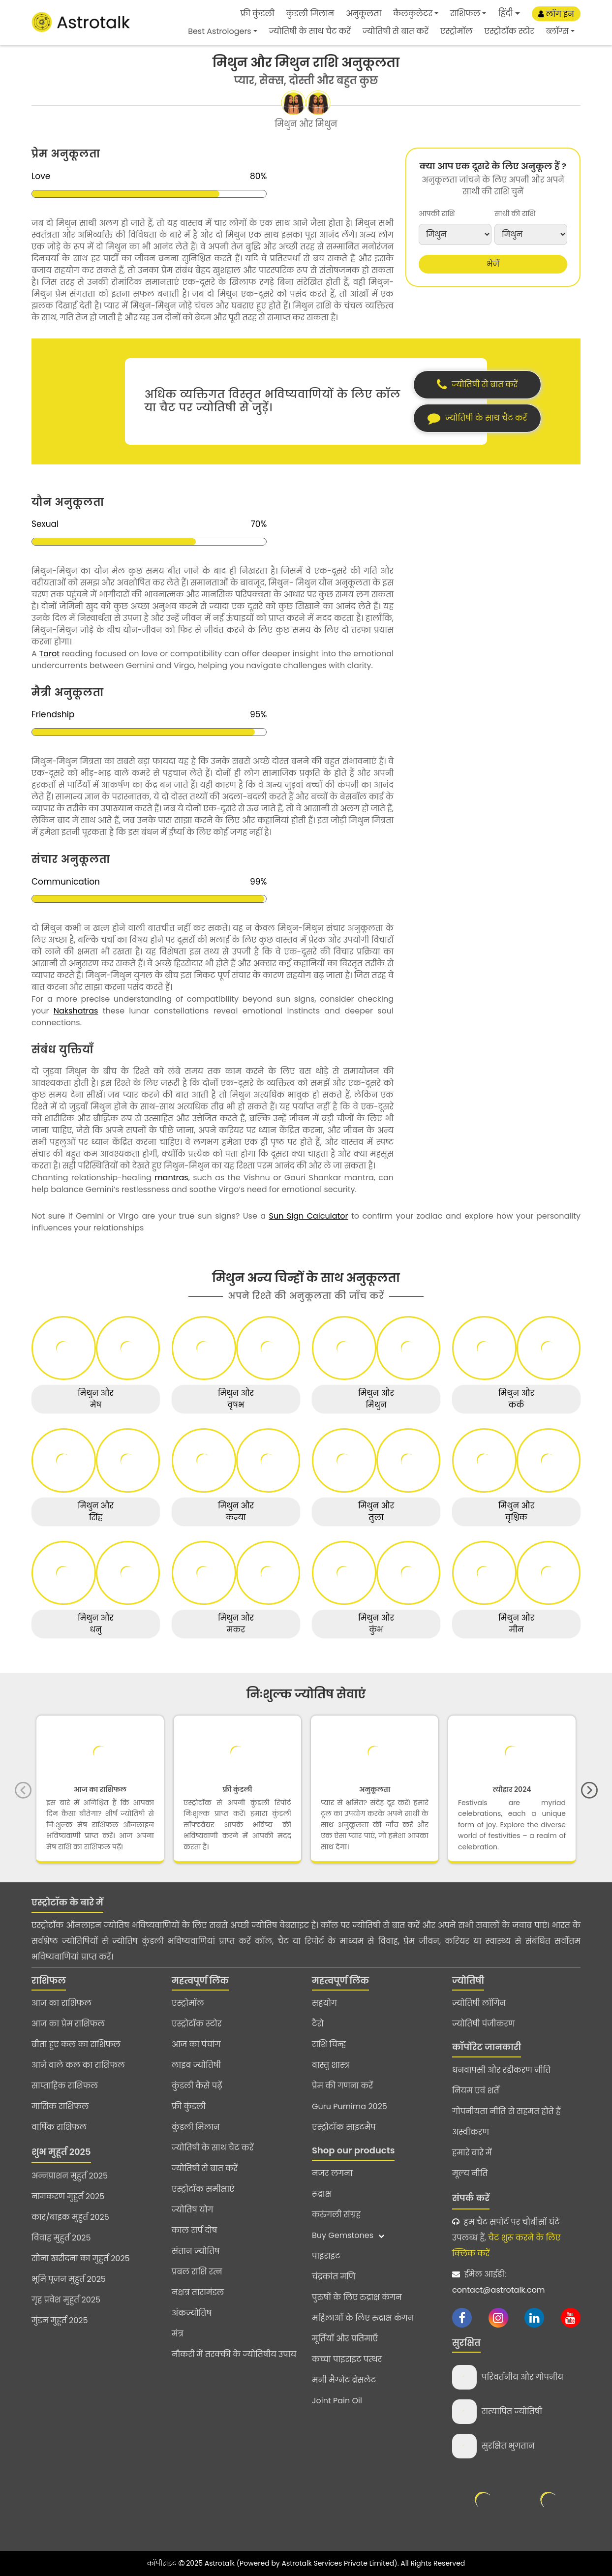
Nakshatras (76, 1010)
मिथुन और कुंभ (376, 1623)
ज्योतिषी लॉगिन (479, 2003)
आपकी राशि (437, 213)
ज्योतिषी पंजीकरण (483, 2023)
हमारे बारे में (472, 2152)
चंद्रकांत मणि (333, 2276)
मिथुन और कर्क (516, 1399)
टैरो (318, 2023)
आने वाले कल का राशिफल (78, 2065)
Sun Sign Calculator (308, 1216)
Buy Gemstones (348, 2235)
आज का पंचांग (196, 2044)
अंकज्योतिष (192, 2313)
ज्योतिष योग (193, 2209)
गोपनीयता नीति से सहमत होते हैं (506, 2111)
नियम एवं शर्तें (475, 2090)
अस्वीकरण (470, 2132)
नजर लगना (332, 2173)
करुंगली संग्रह (336, 2214)
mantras (171, 1177)
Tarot (49, 653)
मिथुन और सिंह (96, 1511)
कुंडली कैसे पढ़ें (197, 2085)
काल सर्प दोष (194, 2230)
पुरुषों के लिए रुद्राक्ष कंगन (357, 2297)
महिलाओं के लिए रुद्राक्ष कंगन (363, 2318)
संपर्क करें (471, 2198)
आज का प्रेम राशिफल (68, 2023)
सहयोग (324, 2003)
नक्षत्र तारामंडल (198, 2292)
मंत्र (178, 2333)
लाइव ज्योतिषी (196, 2065)
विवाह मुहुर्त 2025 (61, 2237)
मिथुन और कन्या (236, 1511)
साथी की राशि (514, 213)
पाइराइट (326, 2256)
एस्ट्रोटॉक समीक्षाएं (203, 2189)
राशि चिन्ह (329, 2044)
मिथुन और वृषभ (236, 1399)
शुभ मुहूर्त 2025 (61, 2152)
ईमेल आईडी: (498, 2282)
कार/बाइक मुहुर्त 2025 (70, 2217)
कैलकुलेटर (412, 13)
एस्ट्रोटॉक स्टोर (509, 31)
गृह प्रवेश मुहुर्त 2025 (65, 2299)
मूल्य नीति (470, 2173)
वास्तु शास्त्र (330, 2065)
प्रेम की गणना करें (342, 2085)
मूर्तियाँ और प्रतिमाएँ (345, 2338)
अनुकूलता (363, 13)
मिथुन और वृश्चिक (516, 1511)
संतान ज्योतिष (196, 2251)
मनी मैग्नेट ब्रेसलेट (344, 2380)
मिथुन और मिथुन (376, 1399)
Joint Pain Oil (337, 2400)
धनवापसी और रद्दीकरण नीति (501, 2070)
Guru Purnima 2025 (349, 2106)
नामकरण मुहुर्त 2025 (67, 2196)
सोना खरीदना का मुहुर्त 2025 (80, 2258)
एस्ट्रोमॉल (456, 31)
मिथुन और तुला (376, 1511)
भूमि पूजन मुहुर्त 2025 (68, 2279)
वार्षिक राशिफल (59, 2127)
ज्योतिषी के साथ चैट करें (310, 31)
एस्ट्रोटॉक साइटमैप (344, 2127)
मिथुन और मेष (96, 1399)
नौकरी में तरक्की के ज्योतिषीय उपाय (234, 2354)
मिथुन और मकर (236, 1623)
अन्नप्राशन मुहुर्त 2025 (69, 2175)
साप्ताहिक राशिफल (64, 2085)
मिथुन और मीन (516, 1623)
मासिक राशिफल (60, 2106)
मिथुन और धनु (96, 1623)
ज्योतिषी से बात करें (395, 31)
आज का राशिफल (61, 2003)
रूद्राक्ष (321, 2194)
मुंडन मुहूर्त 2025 (59, 2320)
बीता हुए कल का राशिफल (76, 2044)
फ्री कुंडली (258, 13)
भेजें (493, 264)
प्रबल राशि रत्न (197, 2271)
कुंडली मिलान (310, 13)
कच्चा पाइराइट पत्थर (347, 2359)
